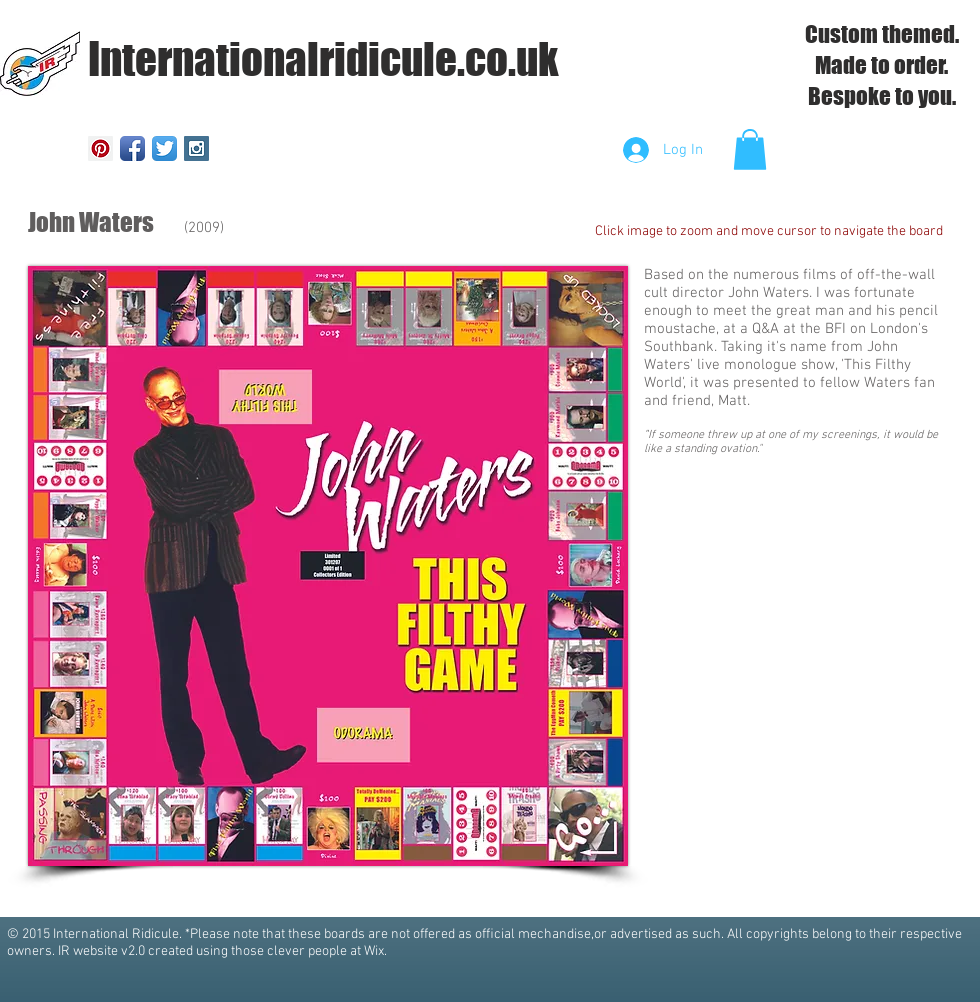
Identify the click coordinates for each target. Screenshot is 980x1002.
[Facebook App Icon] (132, 148)
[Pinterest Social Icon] (100, 148)
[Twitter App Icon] (164, 148)
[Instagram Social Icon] (196, 148)
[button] (750, 149)
